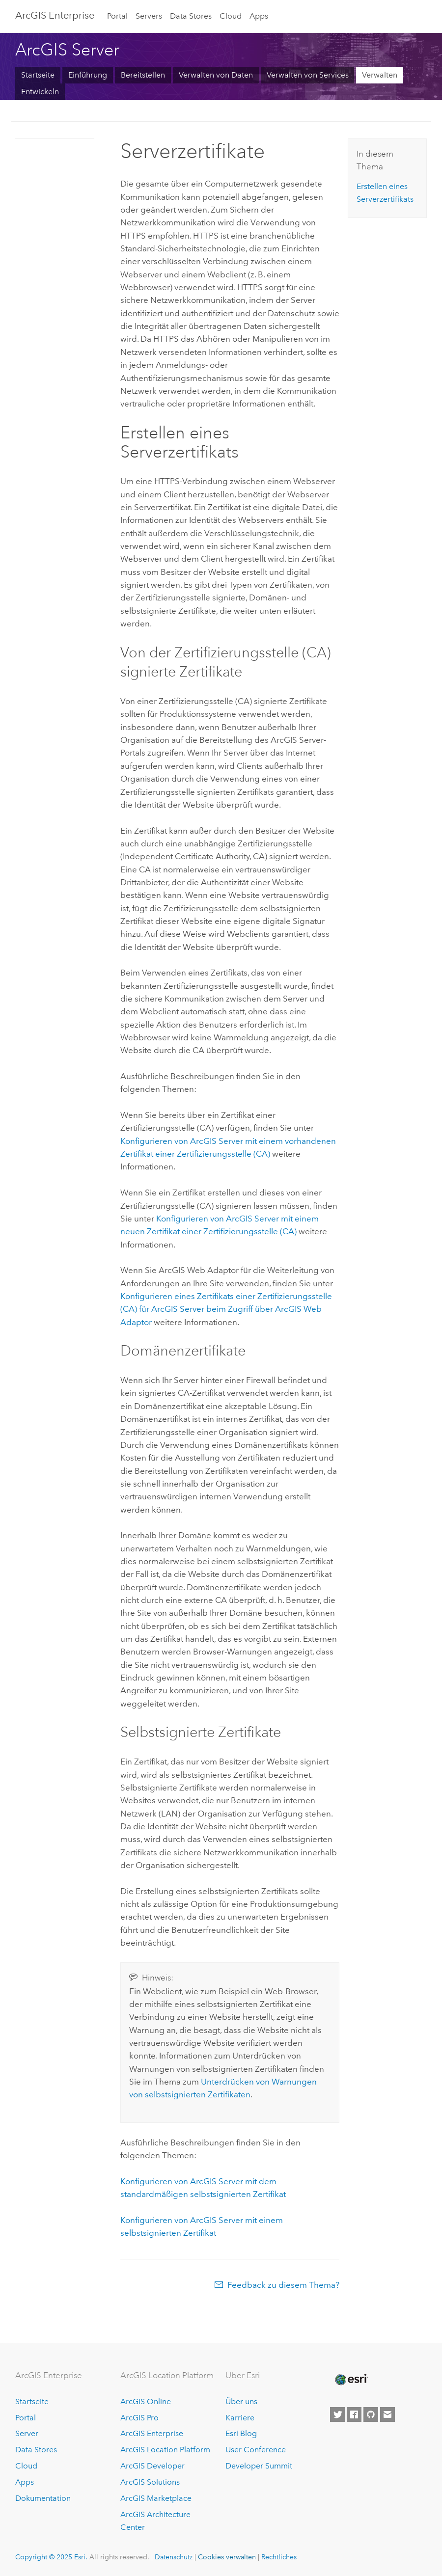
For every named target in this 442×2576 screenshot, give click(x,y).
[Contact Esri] (387, 2414)
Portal (117, 16)
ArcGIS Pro (139, 2417)
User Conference (255, 2449)
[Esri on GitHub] (370, 2414)
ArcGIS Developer (152, 2465)
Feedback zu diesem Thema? (283, 2285)
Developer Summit (258, 2465)
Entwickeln (40, 91)
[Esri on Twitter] (337, 2414)
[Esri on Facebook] (354, 2414)
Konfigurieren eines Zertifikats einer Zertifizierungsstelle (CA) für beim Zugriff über (226, 1309)
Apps (258, 16)
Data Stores (191, 16)
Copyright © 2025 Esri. (51, 2557)
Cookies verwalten (227, 2557)
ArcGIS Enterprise (54, 15)
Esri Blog (241, 2433)
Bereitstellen (143, 75)
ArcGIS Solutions (150, 2482)
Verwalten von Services (308, 75)
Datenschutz (174, 2557)
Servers (149, 16)
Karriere (239, 2417)
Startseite (38, 75)
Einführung (87, 75)
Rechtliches (279, 2557)
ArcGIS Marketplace (156, 2498)
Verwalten (379, 75)
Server (26, 2433)
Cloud (231, 16)
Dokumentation (43, 2498)
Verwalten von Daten (216, 75)
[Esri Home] (350, 2379)
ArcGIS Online (145, 2401)
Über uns (241, 2401)
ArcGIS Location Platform (165, 2449)
